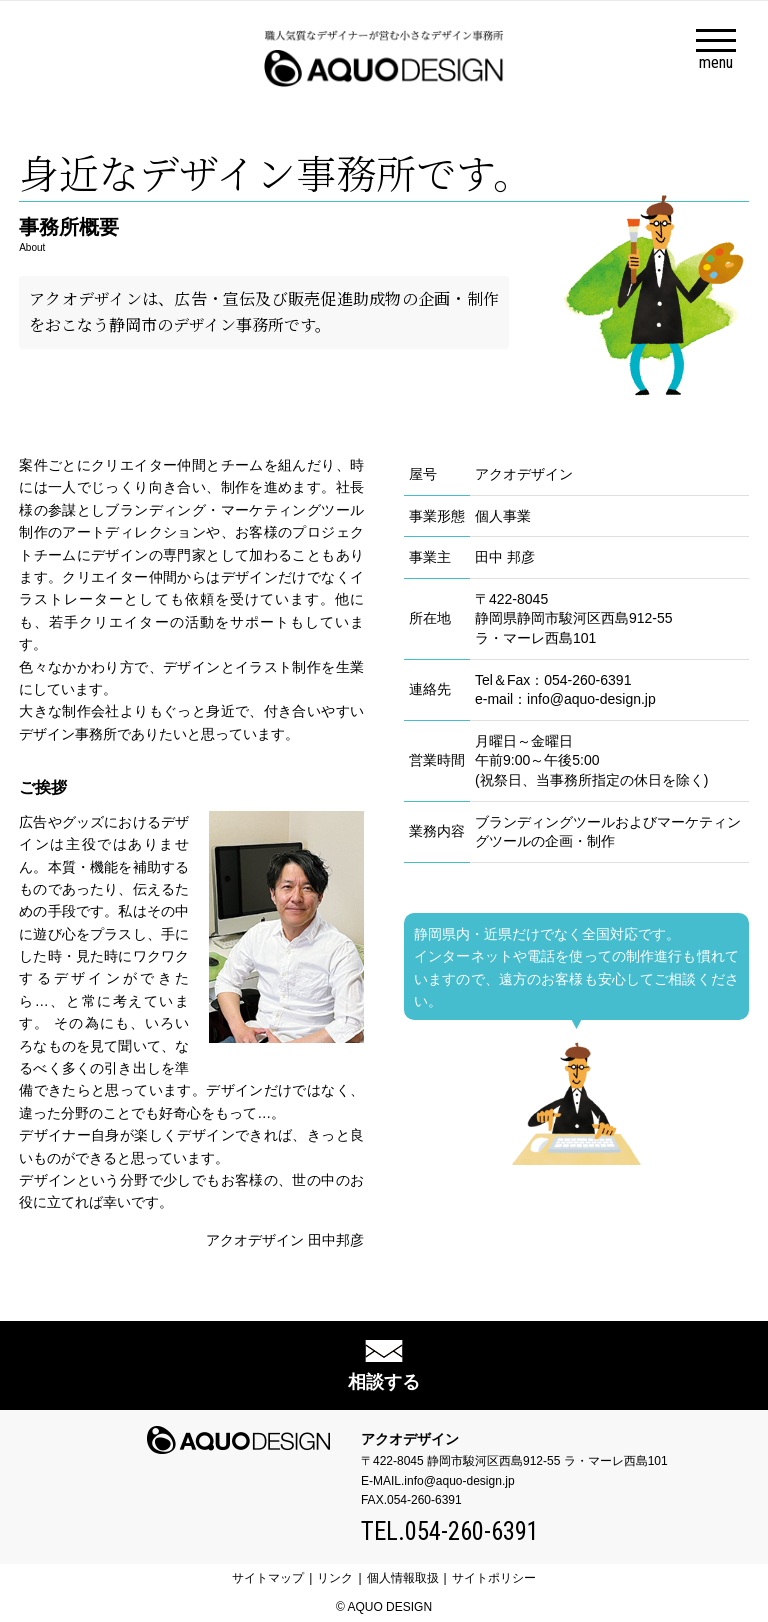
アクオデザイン (410, 1439)
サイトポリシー (494, 1578)
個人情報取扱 (403, 1578)
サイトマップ (268, 1578)
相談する (384, 1382)
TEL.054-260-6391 (450, 1531)
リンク (335, 1578)
